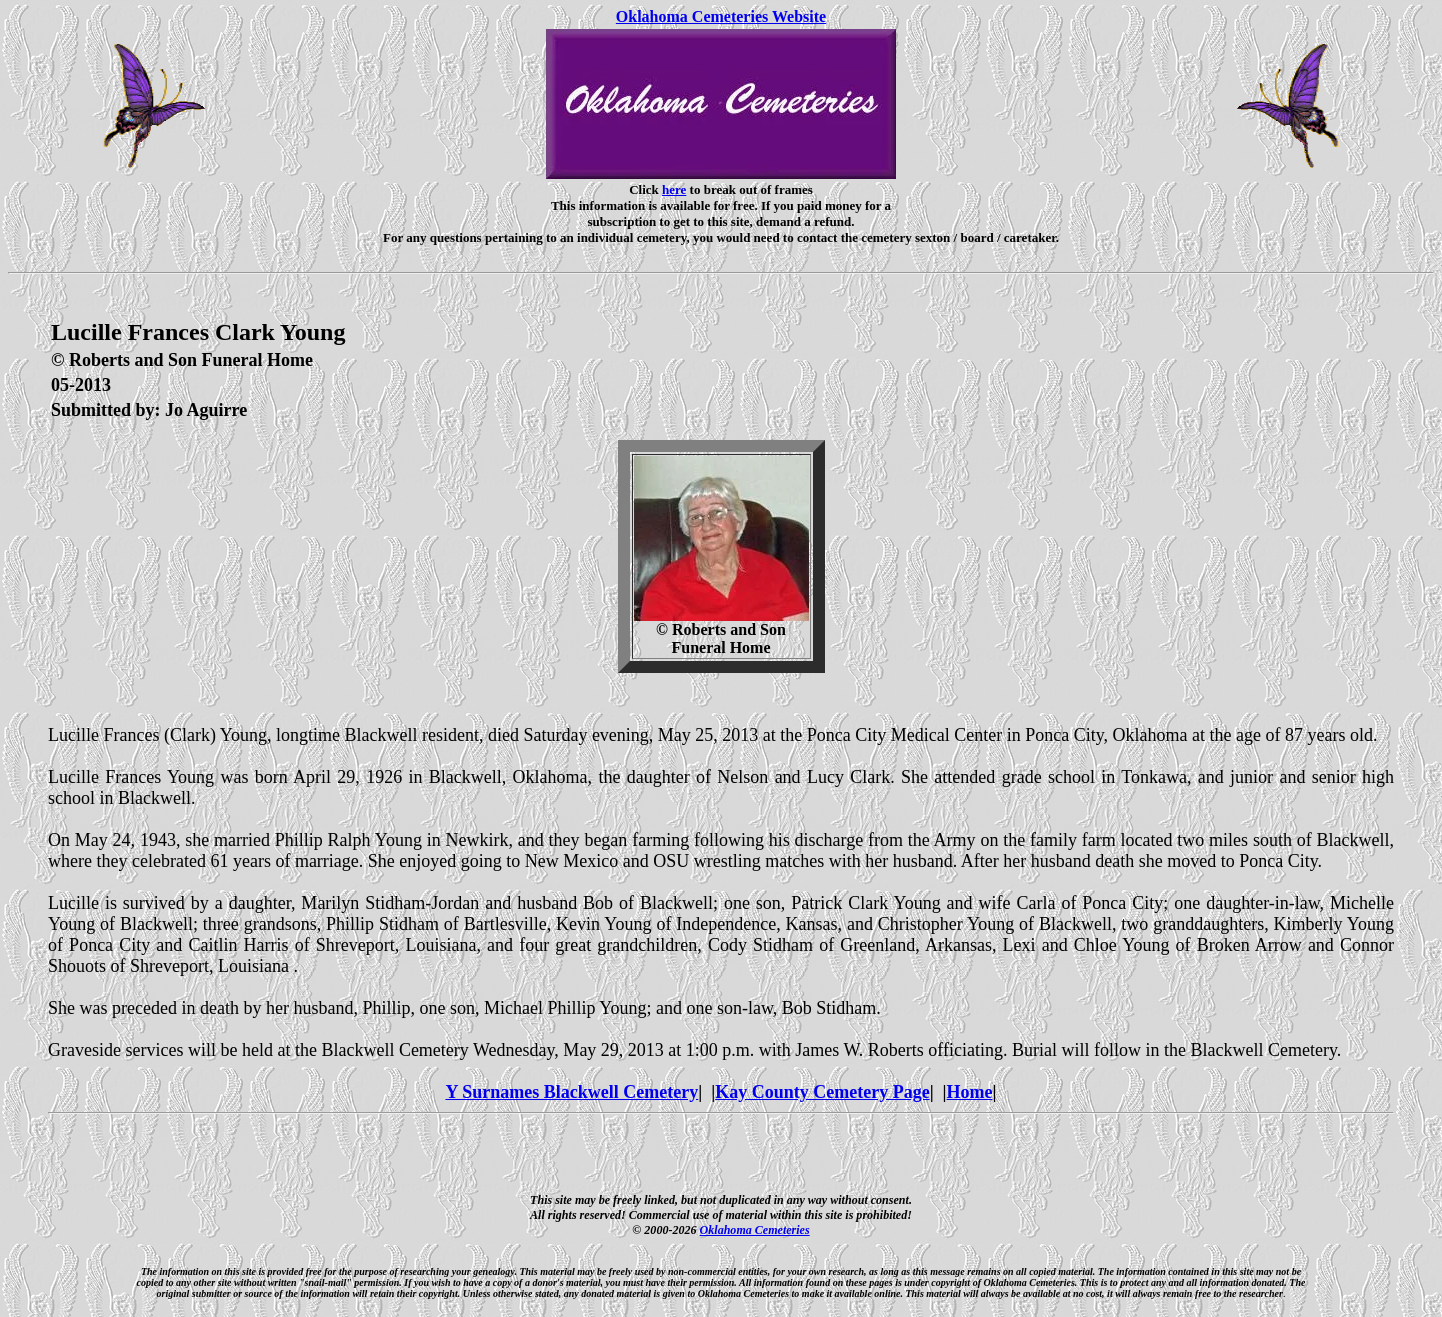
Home (970, 1092)
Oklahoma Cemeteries (755, 1230)
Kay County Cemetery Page (822, 1092)
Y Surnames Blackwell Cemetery (571, 1092)
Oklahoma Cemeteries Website (721, 16)
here (674, 189)
